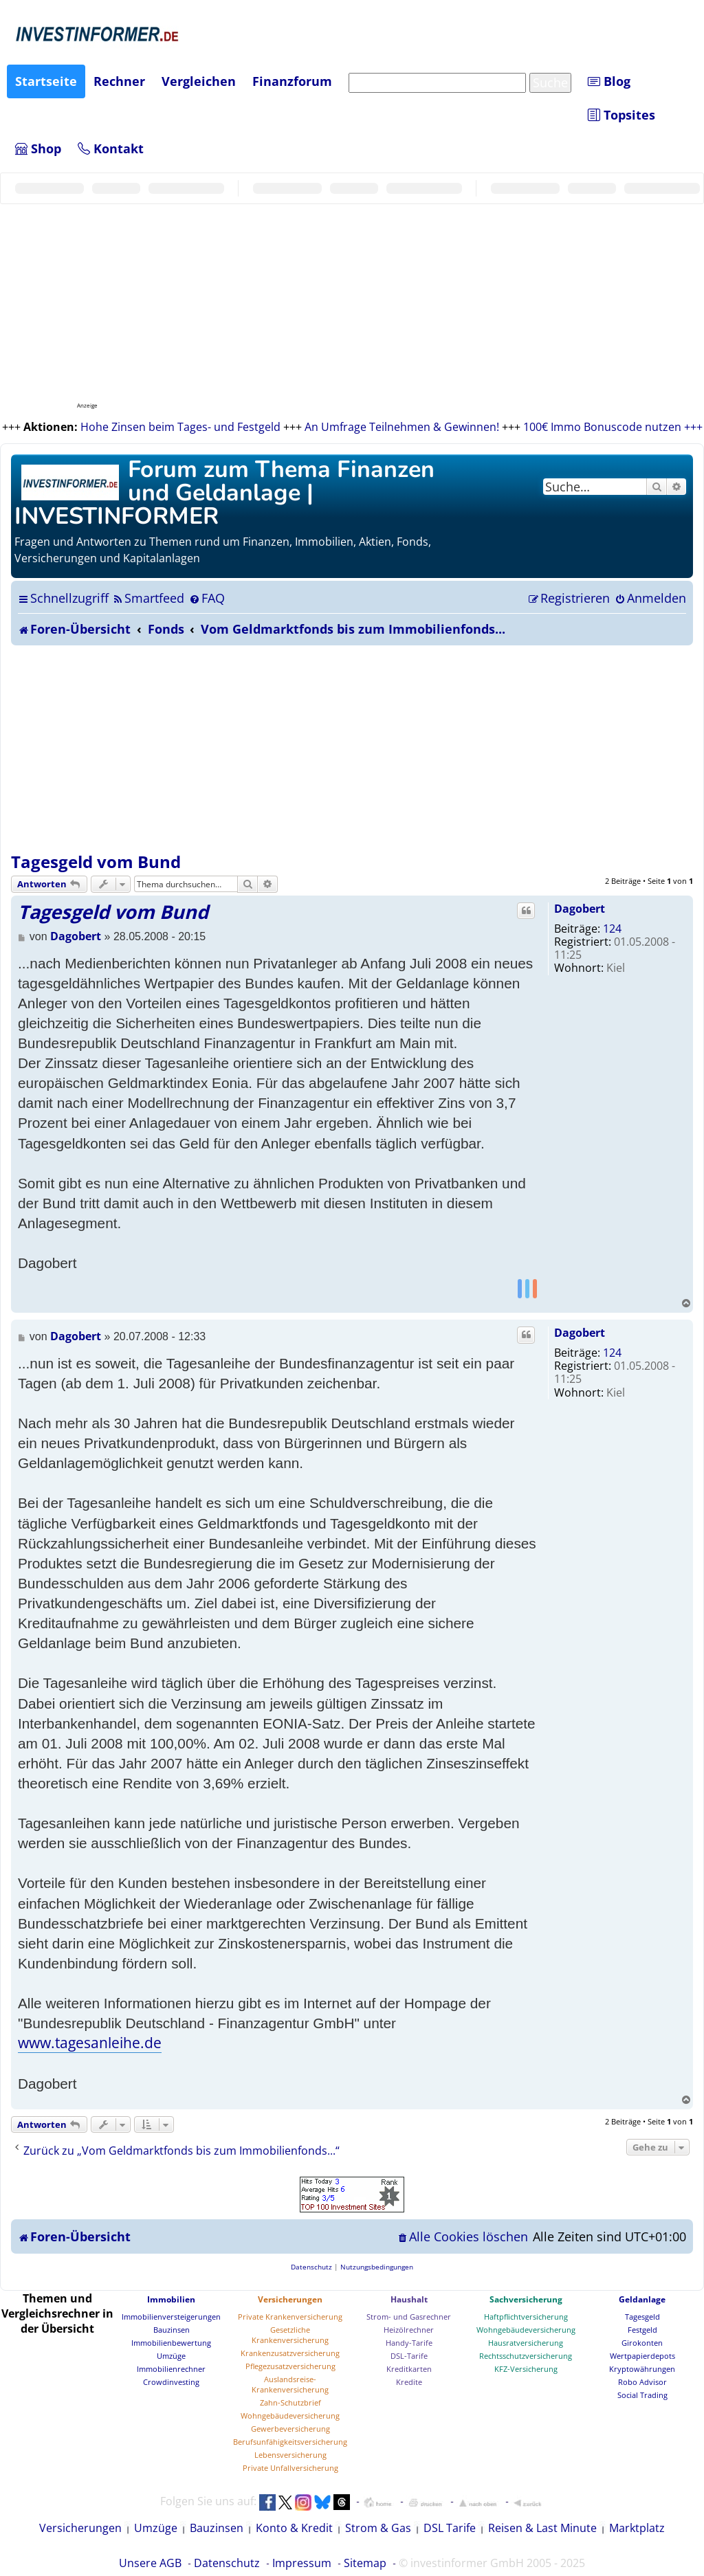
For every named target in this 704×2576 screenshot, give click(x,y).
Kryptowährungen (642, 2369)
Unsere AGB (150, 2563)
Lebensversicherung (290, 2455)
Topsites (621, 115)
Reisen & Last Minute (542, 2527)
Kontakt (111, 148)
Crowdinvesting (171, 2382)
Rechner (119, 81)
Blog (609, 81)
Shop (38, 148)
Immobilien (171, 2299)
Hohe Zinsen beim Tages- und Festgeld (180, 426)
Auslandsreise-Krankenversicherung (290, 2384)
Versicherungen (290, 2299)
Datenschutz (227, 2563)
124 (612, 928)
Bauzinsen (171, 2329)
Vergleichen (199, 81)
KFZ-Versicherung (526, 2369)
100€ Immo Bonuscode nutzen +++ (613, 426)
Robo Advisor (642, 2382)
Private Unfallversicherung (290, 2468)
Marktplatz (637, 2527)
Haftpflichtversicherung (526, 2316)
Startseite (46, 81)
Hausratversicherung (525, 2343)
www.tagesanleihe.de (90, 2042)
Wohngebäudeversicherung (290, 2415)
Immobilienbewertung (171, 2343)
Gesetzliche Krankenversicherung (290, 2334)
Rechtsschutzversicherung (525, 2356)
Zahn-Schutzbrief (290, 2402)
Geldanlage (642, 2299)
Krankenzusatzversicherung (290, 2353)
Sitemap (365, 2563)
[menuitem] (148, 598)
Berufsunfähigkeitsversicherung (290, 2441)
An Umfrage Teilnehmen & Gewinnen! (402, 426)
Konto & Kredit (294, 2527)
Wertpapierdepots (642, 2356)
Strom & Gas (378, 2527)
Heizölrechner (409, 2329)
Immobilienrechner (171, 2369)
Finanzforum (292, 81)
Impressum (301, 2563)
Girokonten (642, 2343)
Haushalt (409, 2299)
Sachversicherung (526, 2299)
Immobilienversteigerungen (171, 2316)
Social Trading (642, 2395)
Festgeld (642, 2329)
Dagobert (579, 908)
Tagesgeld (642, 2316)
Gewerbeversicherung (290, 2428)
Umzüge (171, 2356)
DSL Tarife (450, 2527)
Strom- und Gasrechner (408, 2316)
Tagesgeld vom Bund (96, 861)
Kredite (409, 2382)
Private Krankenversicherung (290, 2316)
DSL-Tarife (409, 2356)
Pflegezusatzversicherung (290, 2366)
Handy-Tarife (409, 2343)
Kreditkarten (409, 2369)
